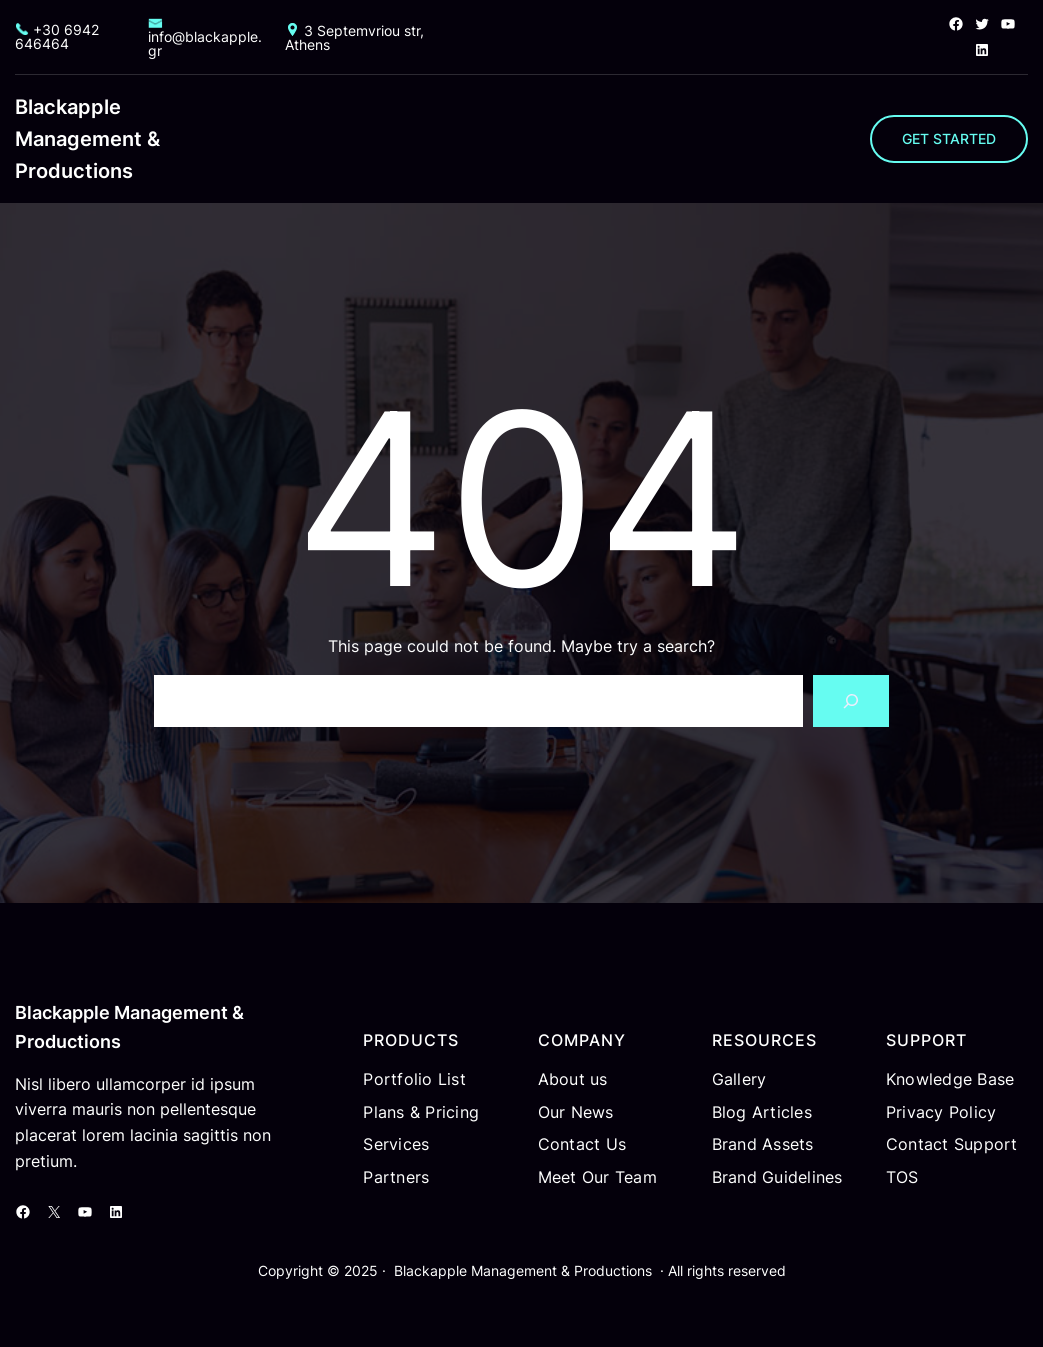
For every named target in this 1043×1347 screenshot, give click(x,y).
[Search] (851, 701)
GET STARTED (949, 138)
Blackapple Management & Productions (87, 139)
